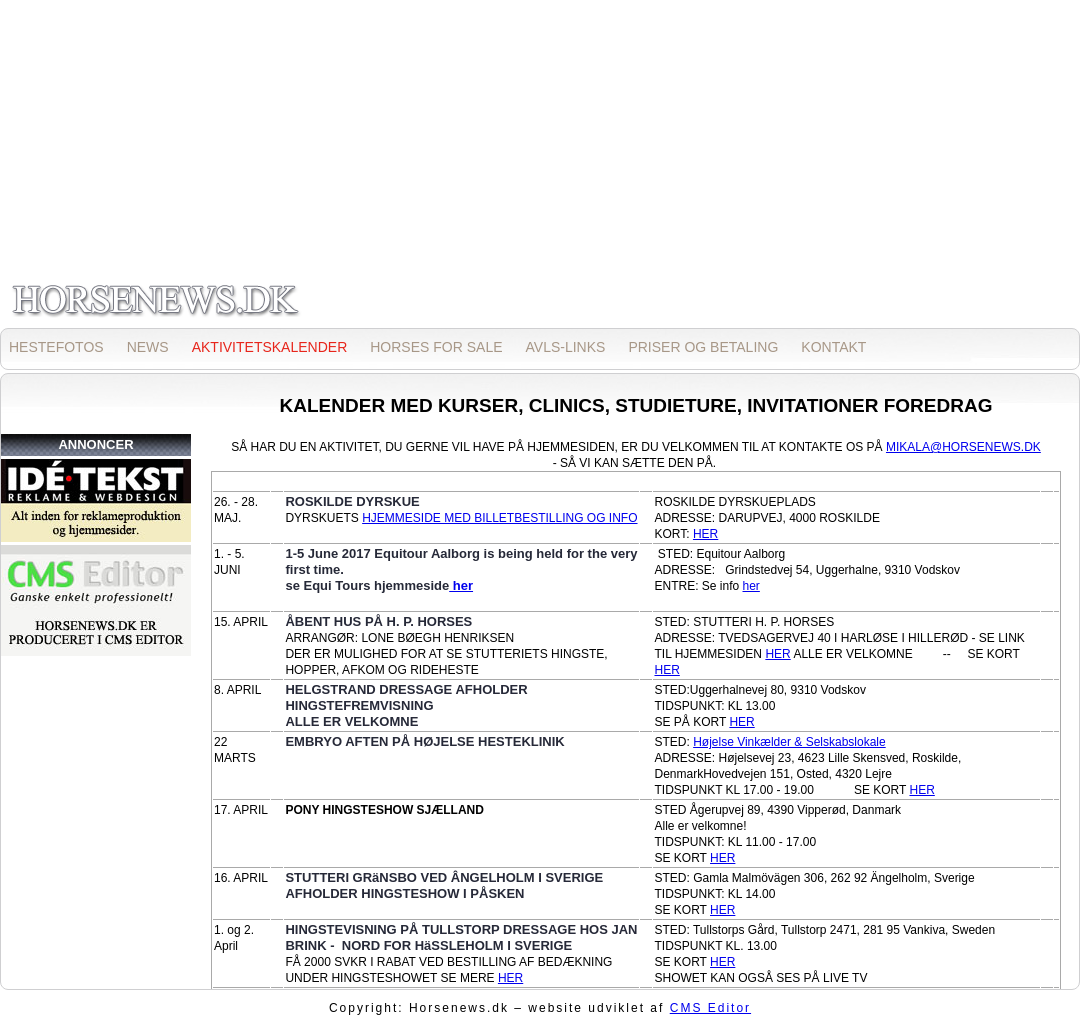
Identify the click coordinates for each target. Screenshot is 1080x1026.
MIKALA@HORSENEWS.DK (963, 447)
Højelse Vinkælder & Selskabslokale (789, 742)
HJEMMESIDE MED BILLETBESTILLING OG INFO (499, 518)
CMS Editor (710, 1008)
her (461, 585)
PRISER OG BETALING (703, 347)
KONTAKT (833, 347)
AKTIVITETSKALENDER (270, 347)
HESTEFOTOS (56, 347)
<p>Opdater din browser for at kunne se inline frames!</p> (540, 162)
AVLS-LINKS (566, 347)
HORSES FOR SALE (436, 347)
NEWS (148, 347)
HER (705, 534)
